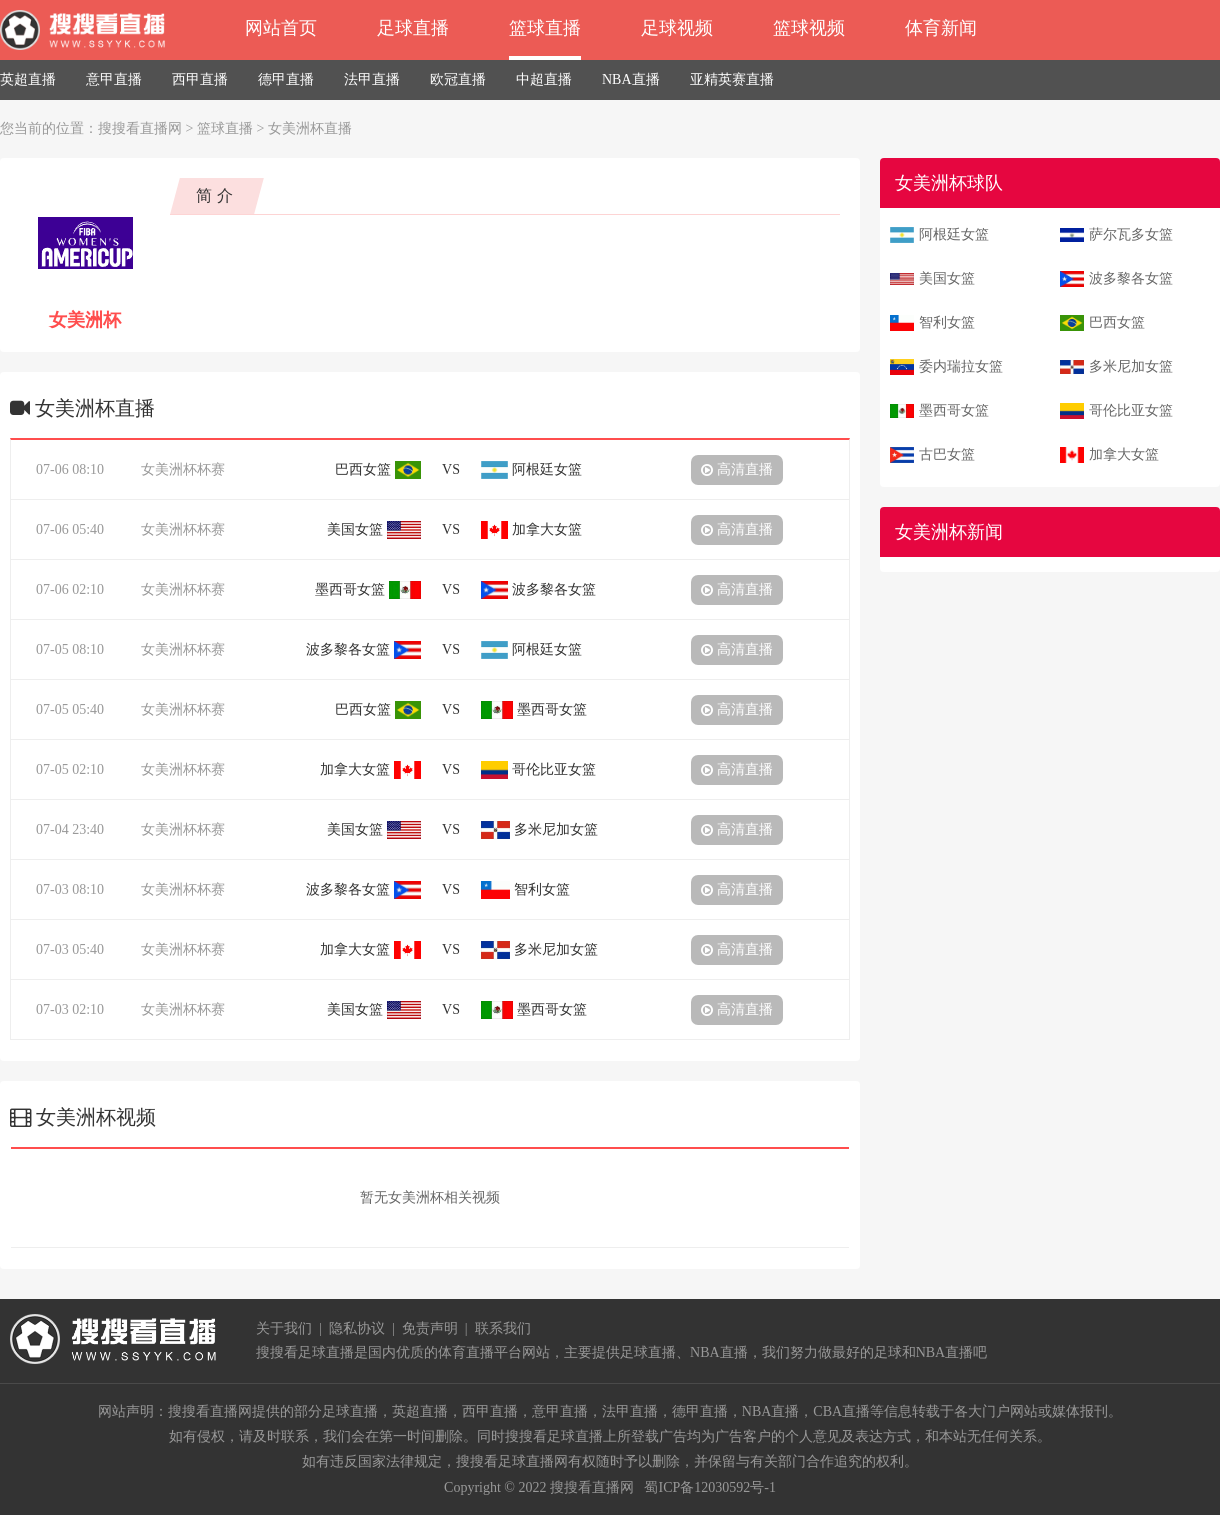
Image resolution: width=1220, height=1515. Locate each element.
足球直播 (413, 28)
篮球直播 (545, 28)
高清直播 (737, 469)
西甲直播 (200, 79)
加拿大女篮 (1124, 454)
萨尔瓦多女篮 (1131, 234)
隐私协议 (357, 1328)
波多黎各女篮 (1131, 278)
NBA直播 (631, 79)
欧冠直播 (458, 79)
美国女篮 (947, 278)
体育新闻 (941, 28)
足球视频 (677, 28)
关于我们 (284, 1328)
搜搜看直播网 (140, 128)
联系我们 (503, 1328)
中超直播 (544, 79)
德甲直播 (286, 79)
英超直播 (28, 79)
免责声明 (430, 1328)
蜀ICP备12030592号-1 (709, 1487)
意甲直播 (114, 79)
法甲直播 (372, 79)
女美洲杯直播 (310, 128)
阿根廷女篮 (954, 234)
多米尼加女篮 (1131, 366)
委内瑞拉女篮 (961, 366)
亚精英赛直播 (732, 79)
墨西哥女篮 (954, 410)
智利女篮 (947, 322)
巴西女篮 (1117, 322)
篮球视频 (809, 28)
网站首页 (281, 28)
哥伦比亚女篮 (1131, 410)
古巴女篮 (947, 454)
